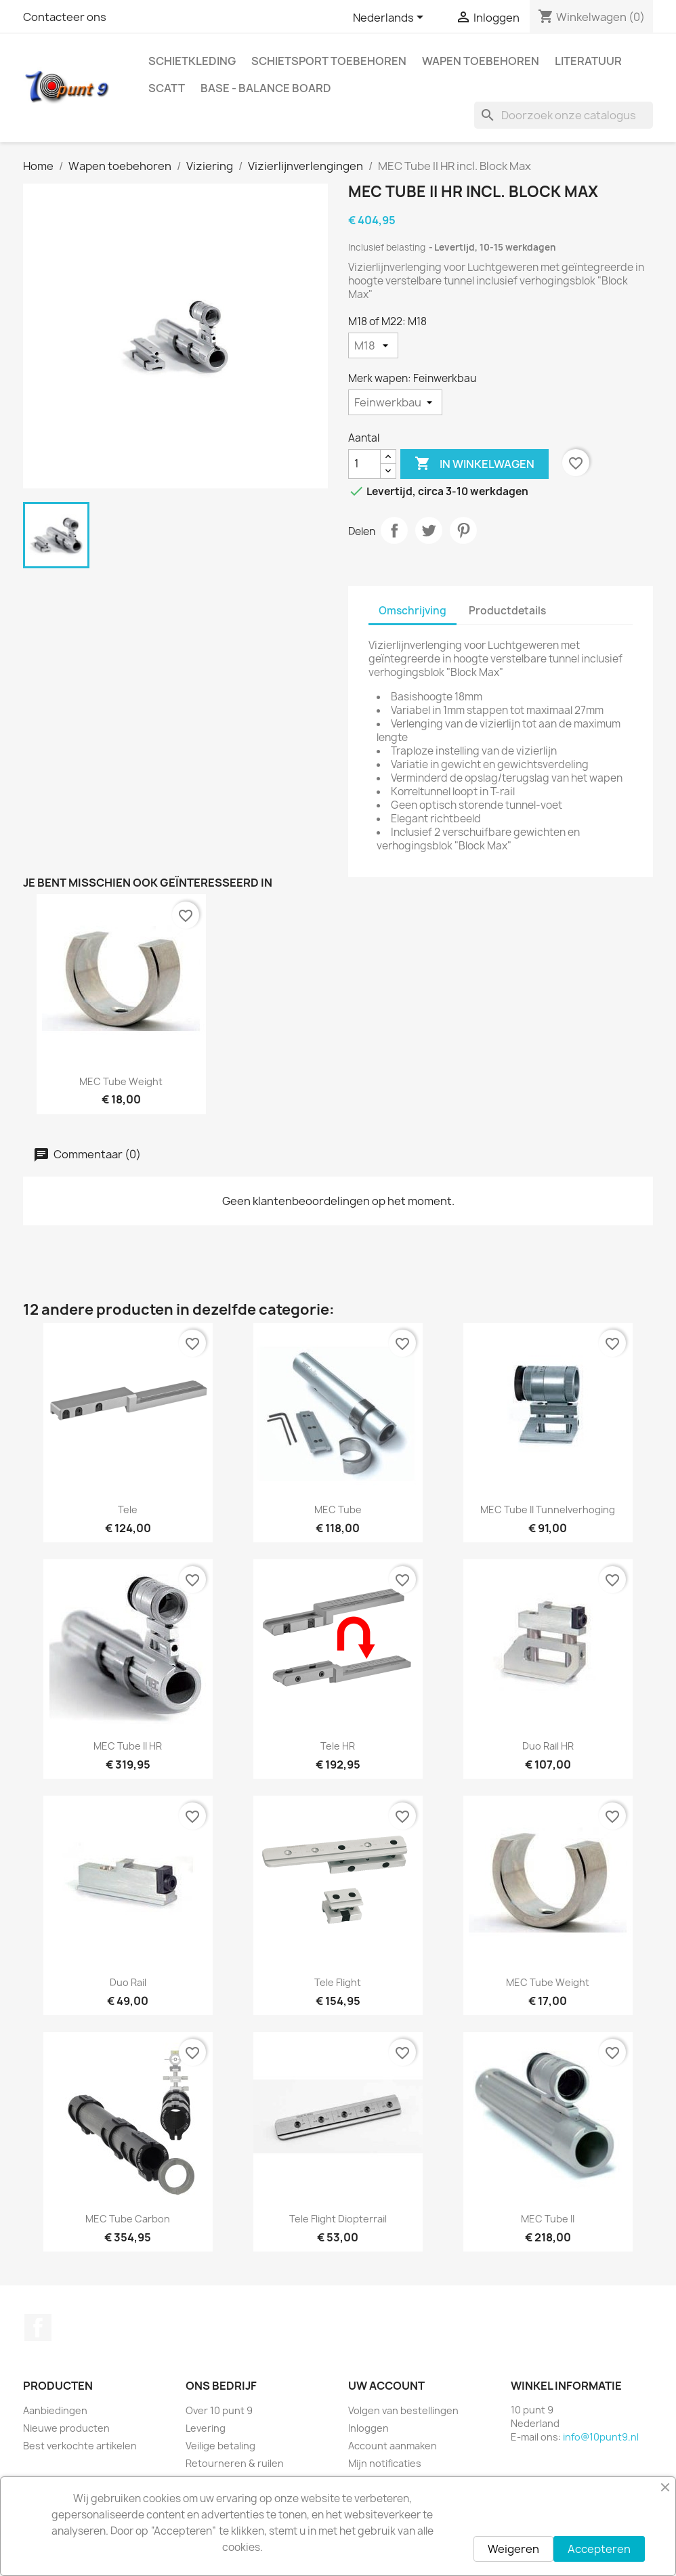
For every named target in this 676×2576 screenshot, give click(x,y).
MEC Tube (338, 1509)
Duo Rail (128, 1982)
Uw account (386, 2385)
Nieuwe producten (66, 2428)
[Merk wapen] (395, 402)
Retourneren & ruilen (235, 2463)
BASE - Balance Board (265, 88)
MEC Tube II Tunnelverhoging (547, 1509)
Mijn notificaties (384, 2463)
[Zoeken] (563, 115)
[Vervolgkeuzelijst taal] (390, 18)
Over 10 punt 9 (219, 2410)
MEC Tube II (547, 2218)
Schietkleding (192, 61)
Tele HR (337, 1745)
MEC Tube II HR (127, 1745)
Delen (394, 530)
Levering (206, 2428)
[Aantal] (364, 464)
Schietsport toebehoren (328, 61)
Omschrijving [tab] (412, 611)
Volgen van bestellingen (403, 2410)
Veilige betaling (220, 2445)
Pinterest (463, 530)
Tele (128, 1509)
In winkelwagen (474, 464)
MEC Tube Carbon (127, 2218)
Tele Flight (337, 1982)
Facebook (37, 2327)
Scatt (166, 88)
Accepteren (599, 2548)
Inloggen (368, 2428)
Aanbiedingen (55, 2410)
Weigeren (513, 2548)
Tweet (428, 530)
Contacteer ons (64, 16)
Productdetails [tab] (507, 611)
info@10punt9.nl (601, 2436)
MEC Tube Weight (121, 1081)
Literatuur (588, 61)
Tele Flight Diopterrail (338, 2218)
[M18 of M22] (373, 345)
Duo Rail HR (548, 1745)
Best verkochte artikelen (80, 2445)
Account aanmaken (392, 2445)
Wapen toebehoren (480, 61)
